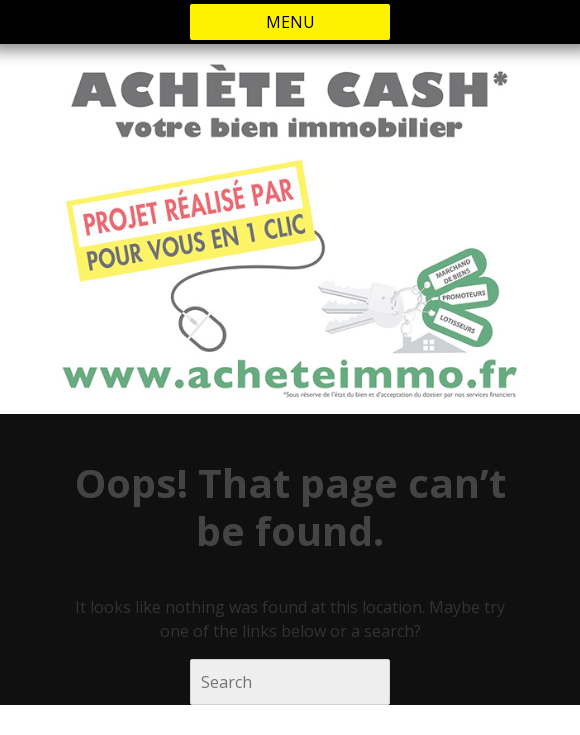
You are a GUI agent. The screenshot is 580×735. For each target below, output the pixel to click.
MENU (290, 22)
